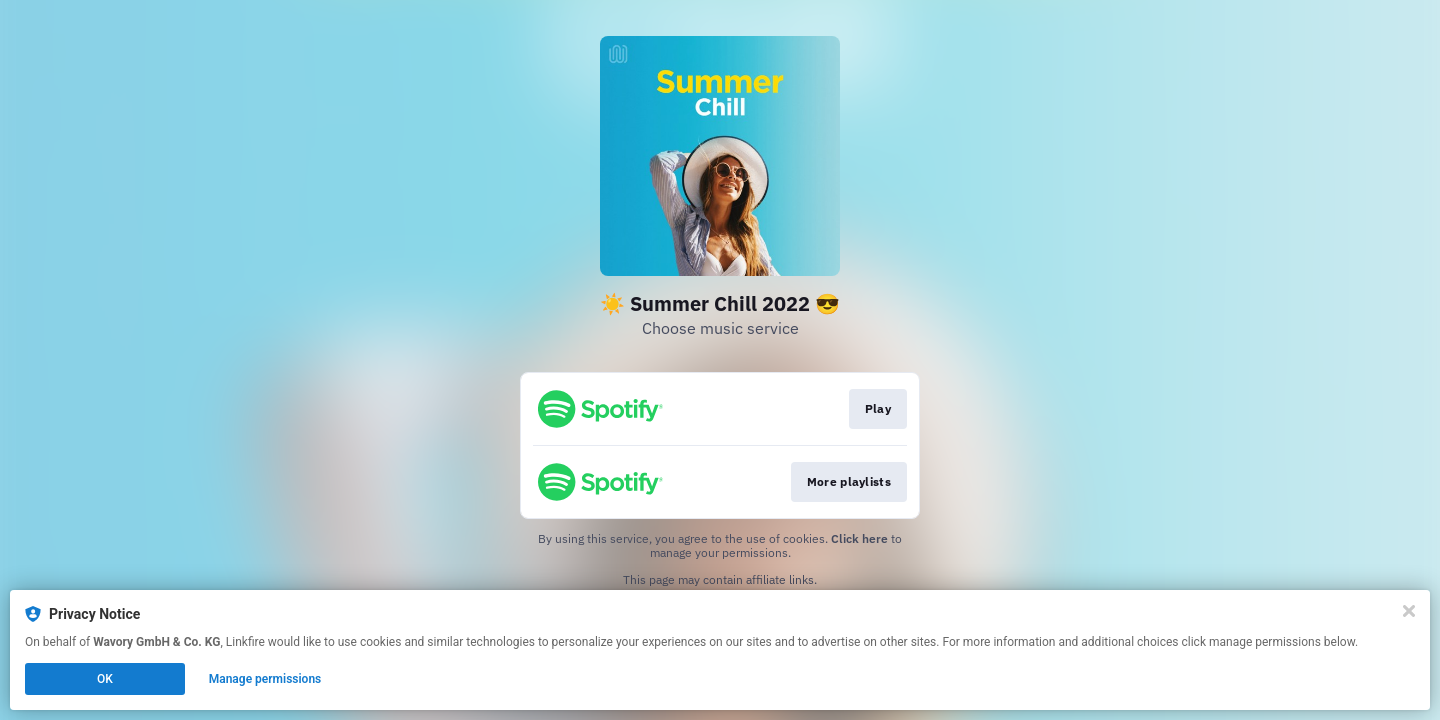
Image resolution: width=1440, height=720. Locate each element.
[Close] (1409, 611)
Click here (859, 538)
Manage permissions (265, 679)
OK (105, 679)
